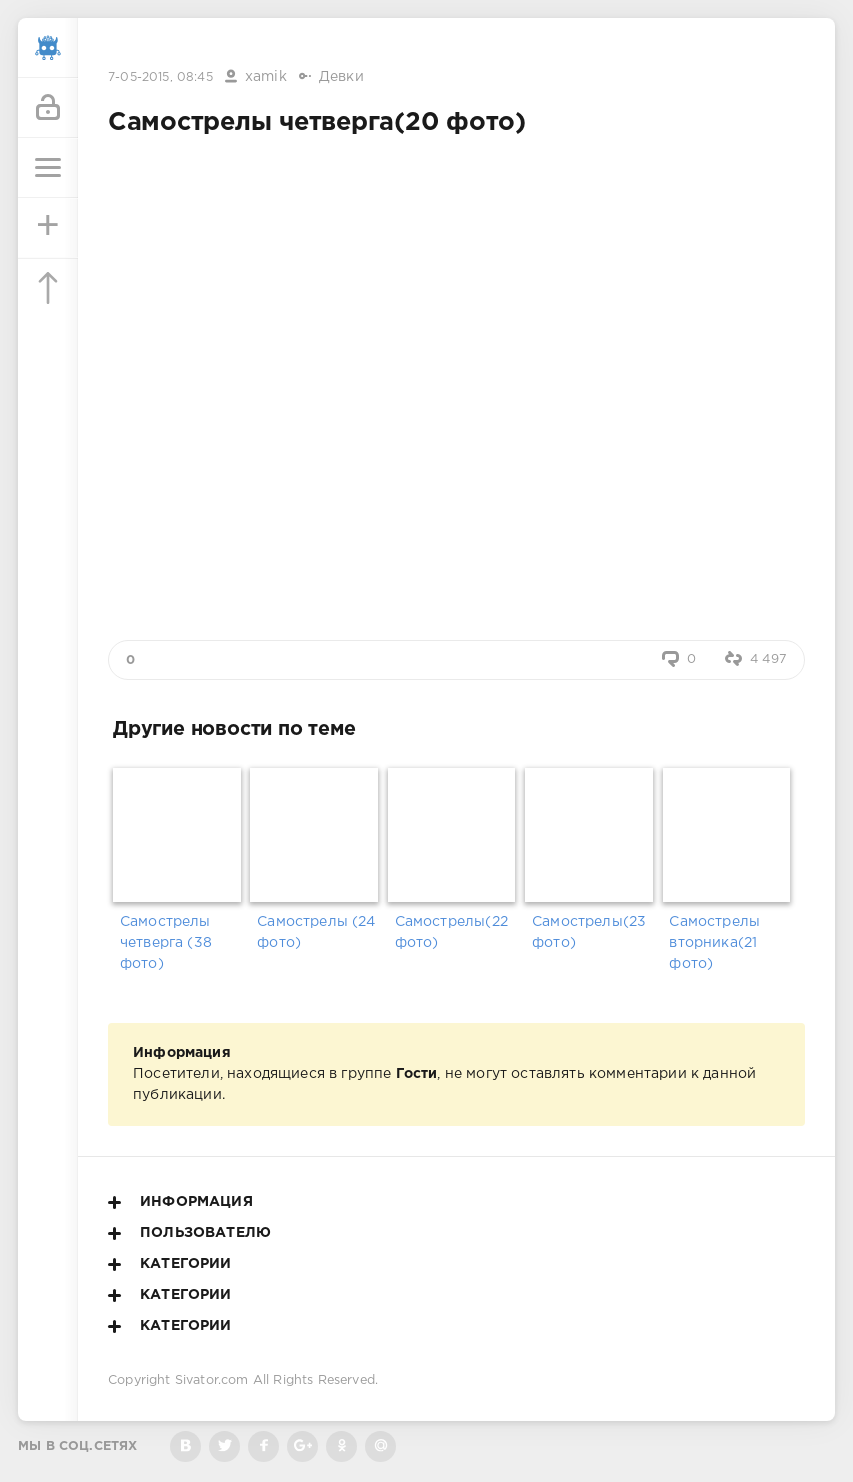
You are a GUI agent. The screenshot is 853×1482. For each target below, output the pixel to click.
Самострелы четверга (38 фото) (166, 943)
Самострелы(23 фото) (589, 932)
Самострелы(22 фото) (451, 932)
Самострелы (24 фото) (316, 932)
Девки (341, 77)
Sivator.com (212, 1380)
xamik (266, 77)
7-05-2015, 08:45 (160, 77)
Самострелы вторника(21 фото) (714, 943)
